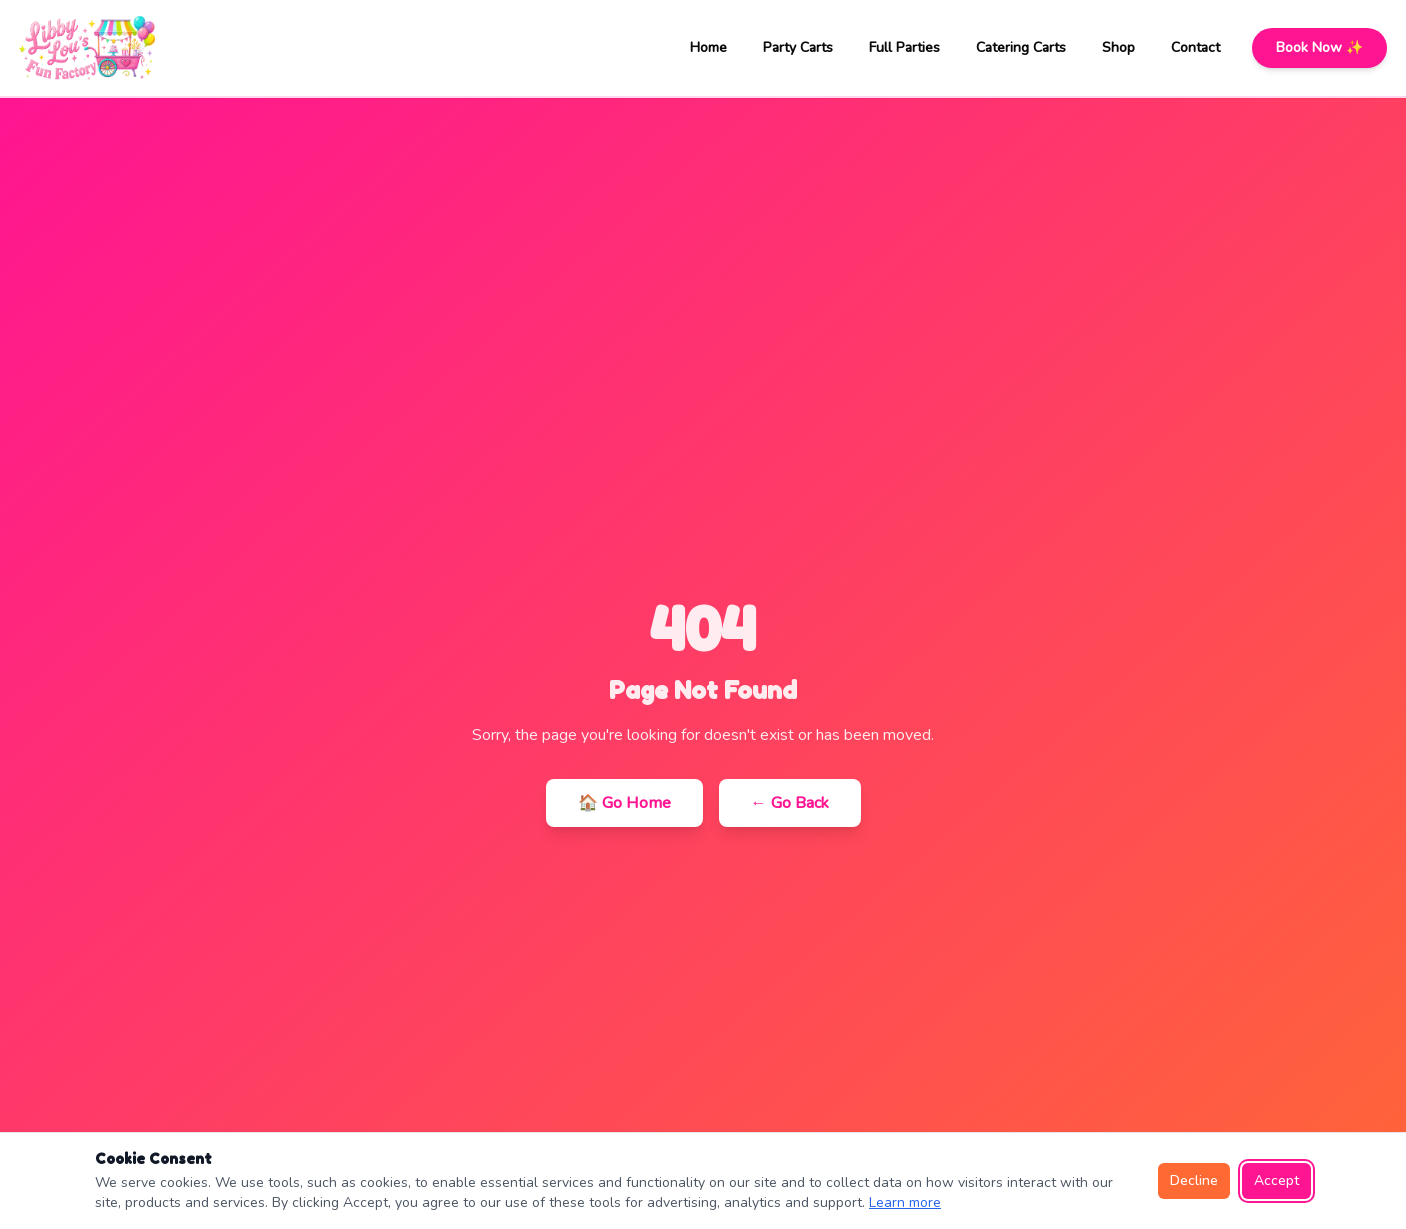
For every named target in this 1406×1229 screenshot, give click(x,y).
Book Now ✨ (1319, 47)
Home (708, 47)
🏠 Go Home (624, 803)
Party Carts (798, 47)
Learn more (905, 1202)
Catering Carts (1021, 47)
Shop (1118, 47)
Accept (1276, 1180)
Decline (1194, 1180)
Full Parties (904, 47)
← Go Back (790, 803)
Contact (1195, 47)
